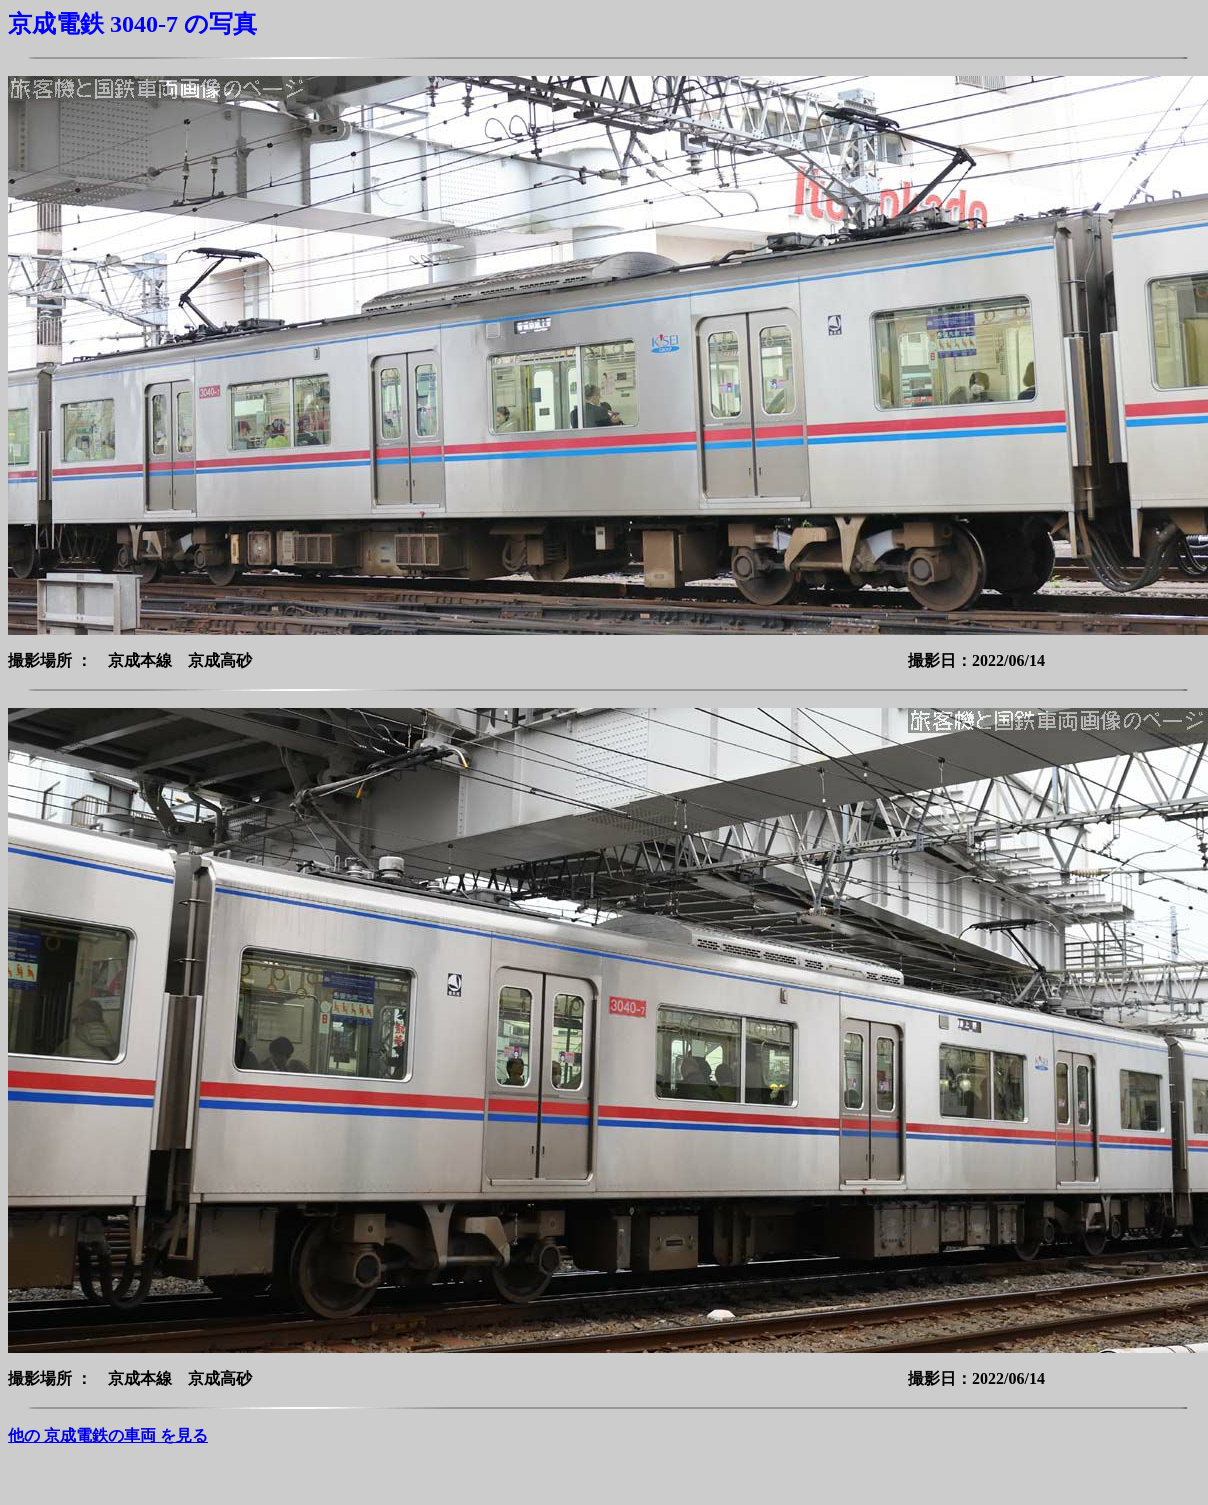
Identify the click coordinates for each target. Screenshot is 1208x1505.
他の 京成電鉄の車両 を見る (108, 1435)
